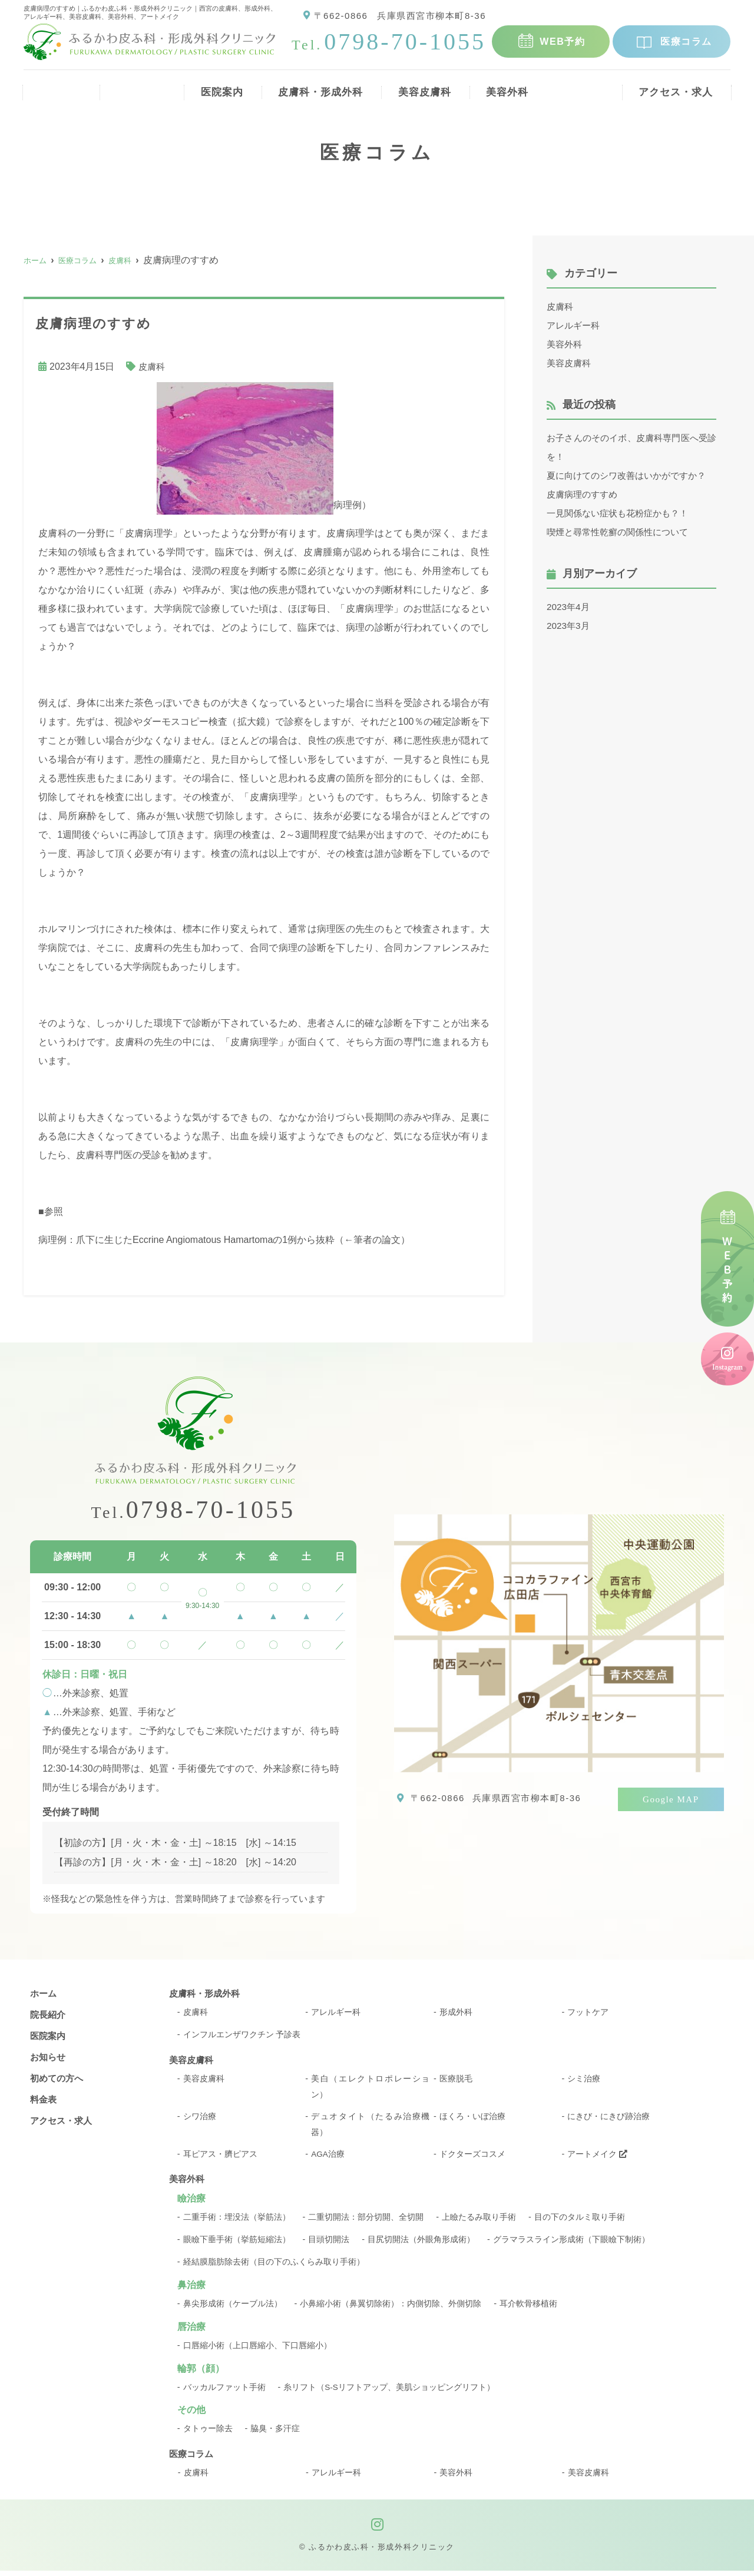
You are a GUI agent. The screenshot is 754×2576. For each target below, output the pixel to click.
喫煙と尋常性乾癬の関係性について (622, 532)
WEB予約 (562, 42)
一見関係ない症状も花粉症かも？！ (622, 513)
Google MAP (671, 1800)
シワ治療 (199, 2119)
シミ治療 (583, 2081)
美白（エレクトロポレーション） (371, 2089)
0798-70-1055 (193, 1511)
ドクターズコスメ (472, 2159)
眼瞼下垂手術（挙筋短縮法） (236, 2245)
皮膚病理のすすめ (584, 494)
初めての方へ (58, 2081)
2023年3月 (569, 626)
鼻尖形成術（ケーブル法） (232, 2308)
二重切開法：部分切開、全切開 (366, 2222)
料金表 (584, 88)
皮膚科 (152, 367)
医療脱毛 (455, 2081)
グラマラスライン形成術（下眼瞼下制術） (571, 2245)
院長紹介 (132, 88)
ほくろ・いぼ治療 (472, 2119)
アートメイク (597, 2159)
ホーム (57, 88)
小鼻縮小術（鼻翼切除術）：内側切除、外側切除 (390, 2308)
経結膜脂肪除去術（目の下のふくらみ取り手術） (274, 2267)
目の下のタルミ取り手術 (579, 2222)
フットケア (588, 2014)
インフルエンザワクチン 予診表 (242, 2036)
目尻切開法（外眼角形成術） (421, 2245)
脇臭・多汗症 (275, 2434)
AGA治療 (328, 2159)
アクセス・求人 (676, 88)
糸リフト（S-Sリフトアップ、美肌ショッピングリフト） (389, 2392)
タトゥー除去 (208, 2434)
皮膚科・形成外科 (315, 88)
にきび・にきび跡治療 (608, 2119)
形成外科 (455, 2014)
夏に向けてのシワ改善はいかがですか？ (631, 475)
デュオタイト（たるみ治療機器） (371, 2128)
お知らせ (49, 2059)
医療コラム (686, 42)
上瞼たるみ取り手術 (479, 2222)
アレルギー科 (575, 325)
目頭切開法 (328, 2245)
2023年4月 (569, 607)
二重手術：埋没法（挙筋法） (236, 2222)
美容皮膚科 (422, 88)
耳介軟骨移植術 (528, 2308)
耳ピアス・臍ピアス (220, 2159)
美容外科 (509, 88)
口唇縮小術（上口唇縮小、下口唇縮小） (257, 2350)
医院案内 (213, 88)
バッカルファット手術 (224, 2392)
